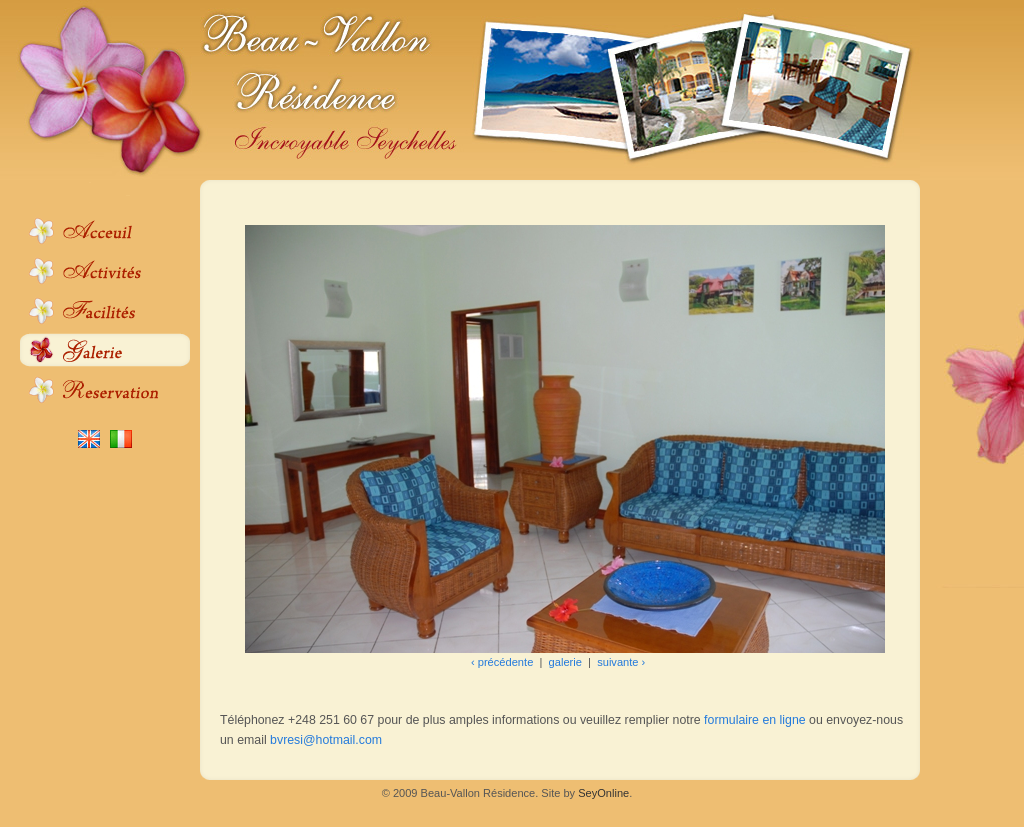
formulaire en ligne (755, 720)
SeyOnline (603, 793)
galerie (565, 662)
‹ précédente (502, 662)
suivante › (621, 662)
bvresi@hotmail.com (326, 740)
